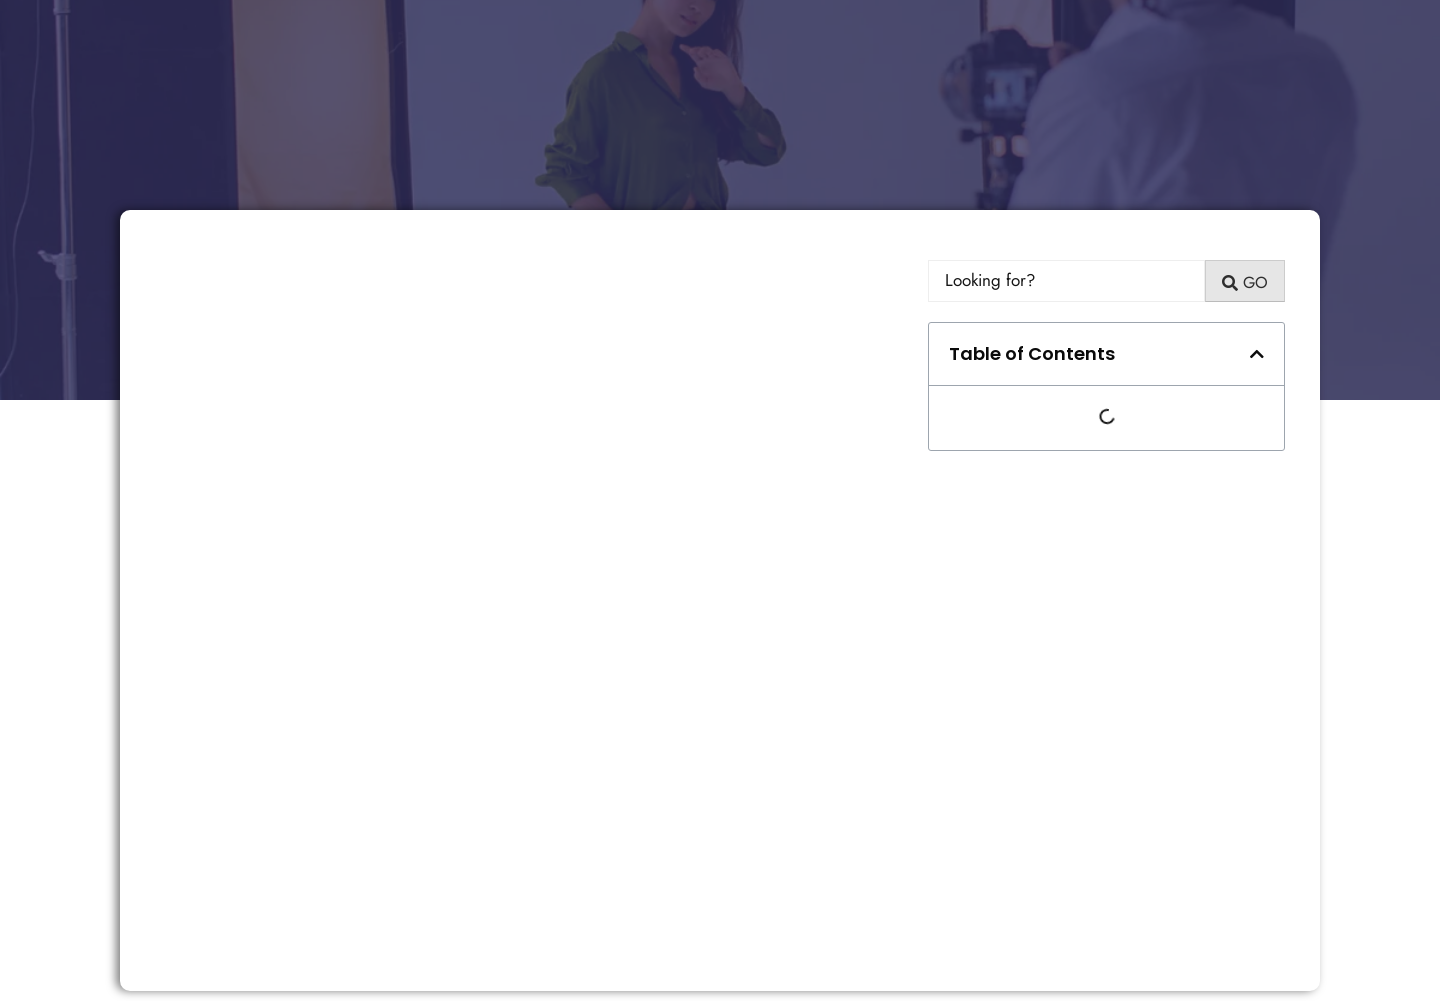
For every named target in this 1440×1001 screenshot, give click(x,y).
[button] (1257, 354)
